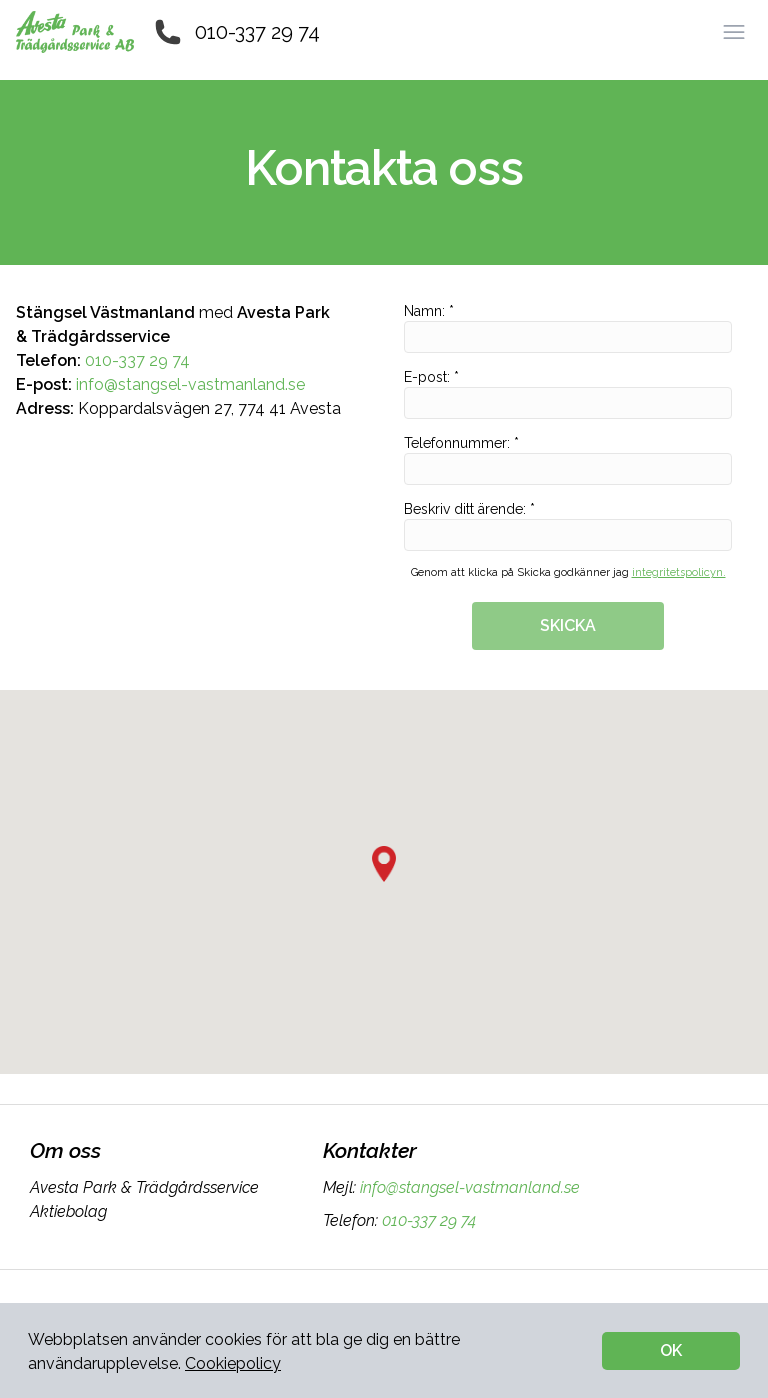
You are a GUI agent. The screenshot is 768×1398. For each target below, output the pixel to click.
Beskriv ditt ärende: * (568, 526)
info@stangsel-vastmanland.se (190, 384)
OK (671, 1350)
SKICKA (568, 625)
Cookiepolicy (233, 1363)
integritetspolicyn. (679, 572)
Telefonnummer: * (568, 460)
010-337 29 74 (257, 32)
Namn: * (568, 328)
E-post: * (568, 394)
